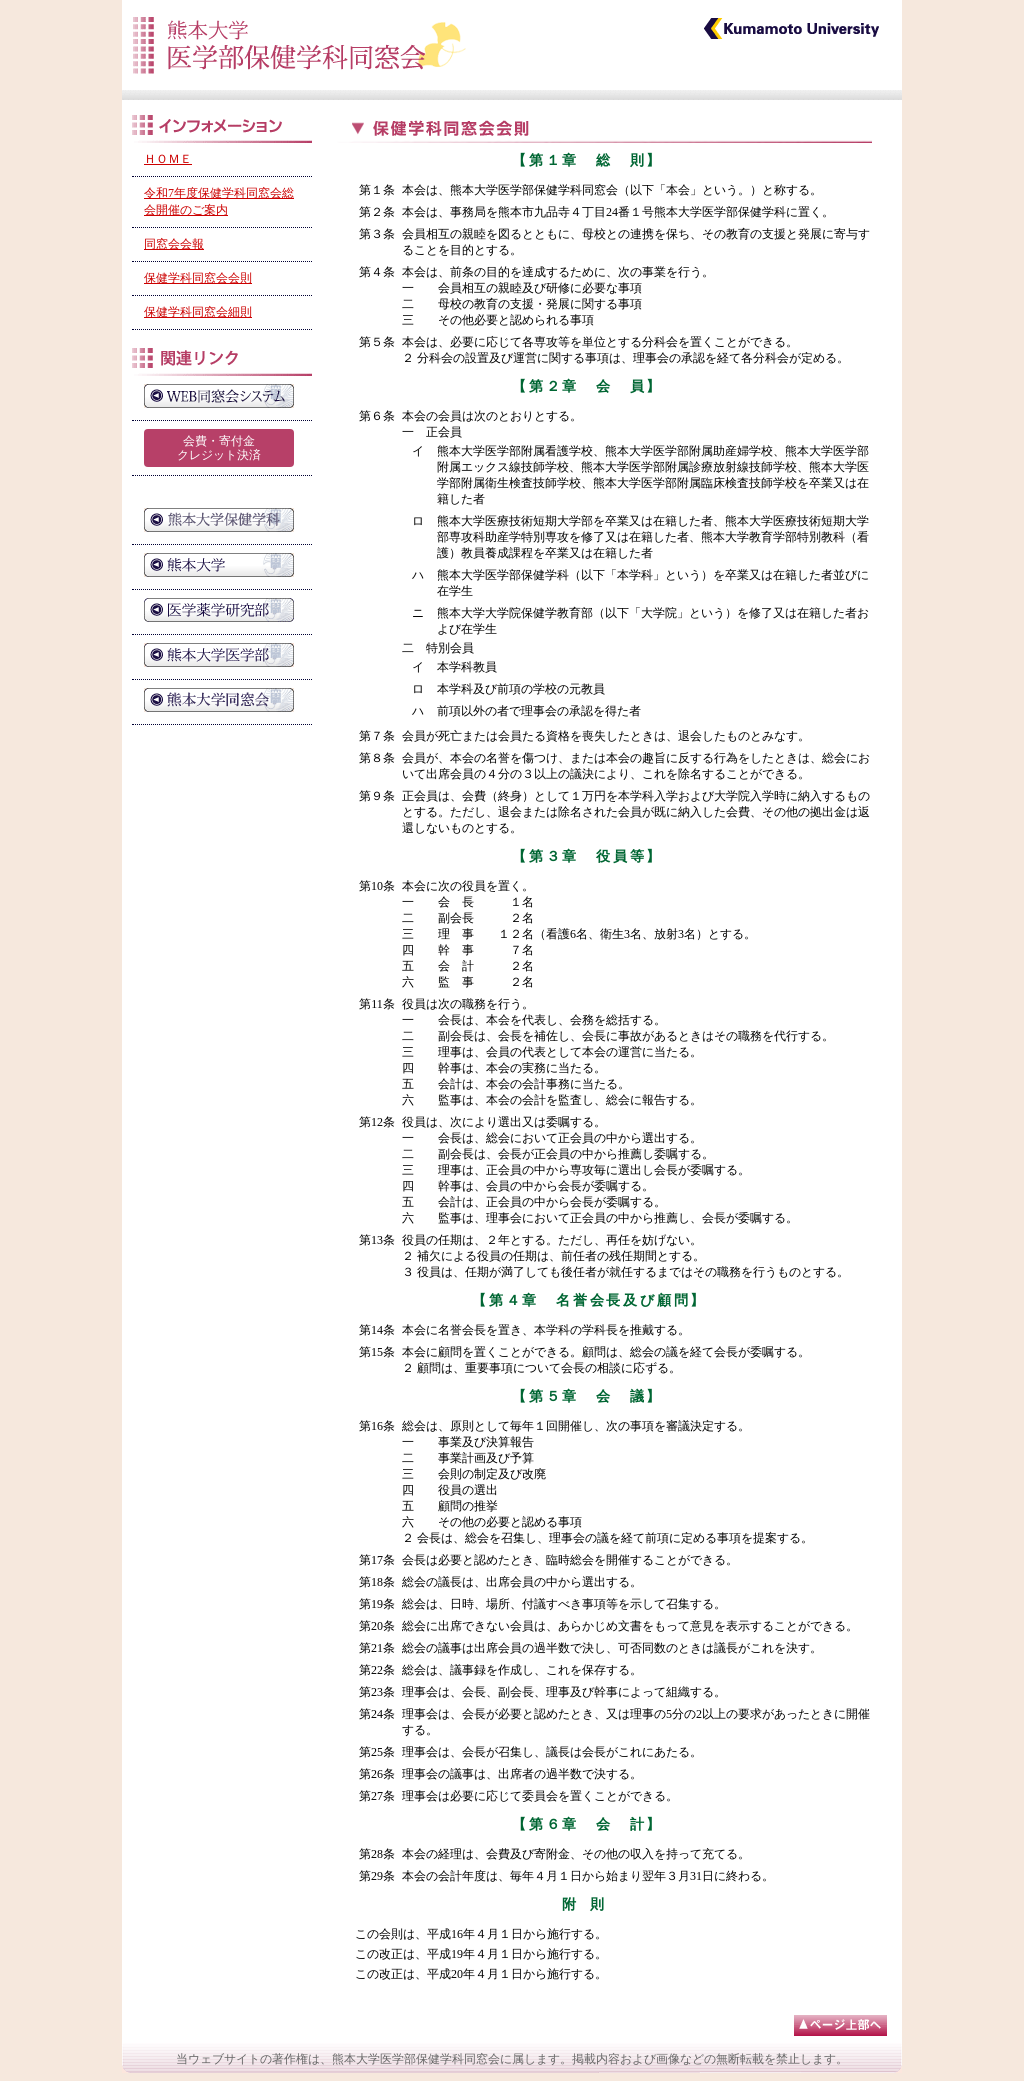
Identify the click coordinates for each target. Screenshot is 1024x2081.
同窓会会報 (174, 244)
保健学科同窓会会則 (198, 278)
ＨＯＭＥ (168, 159)
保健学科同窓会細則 (198, 312)
